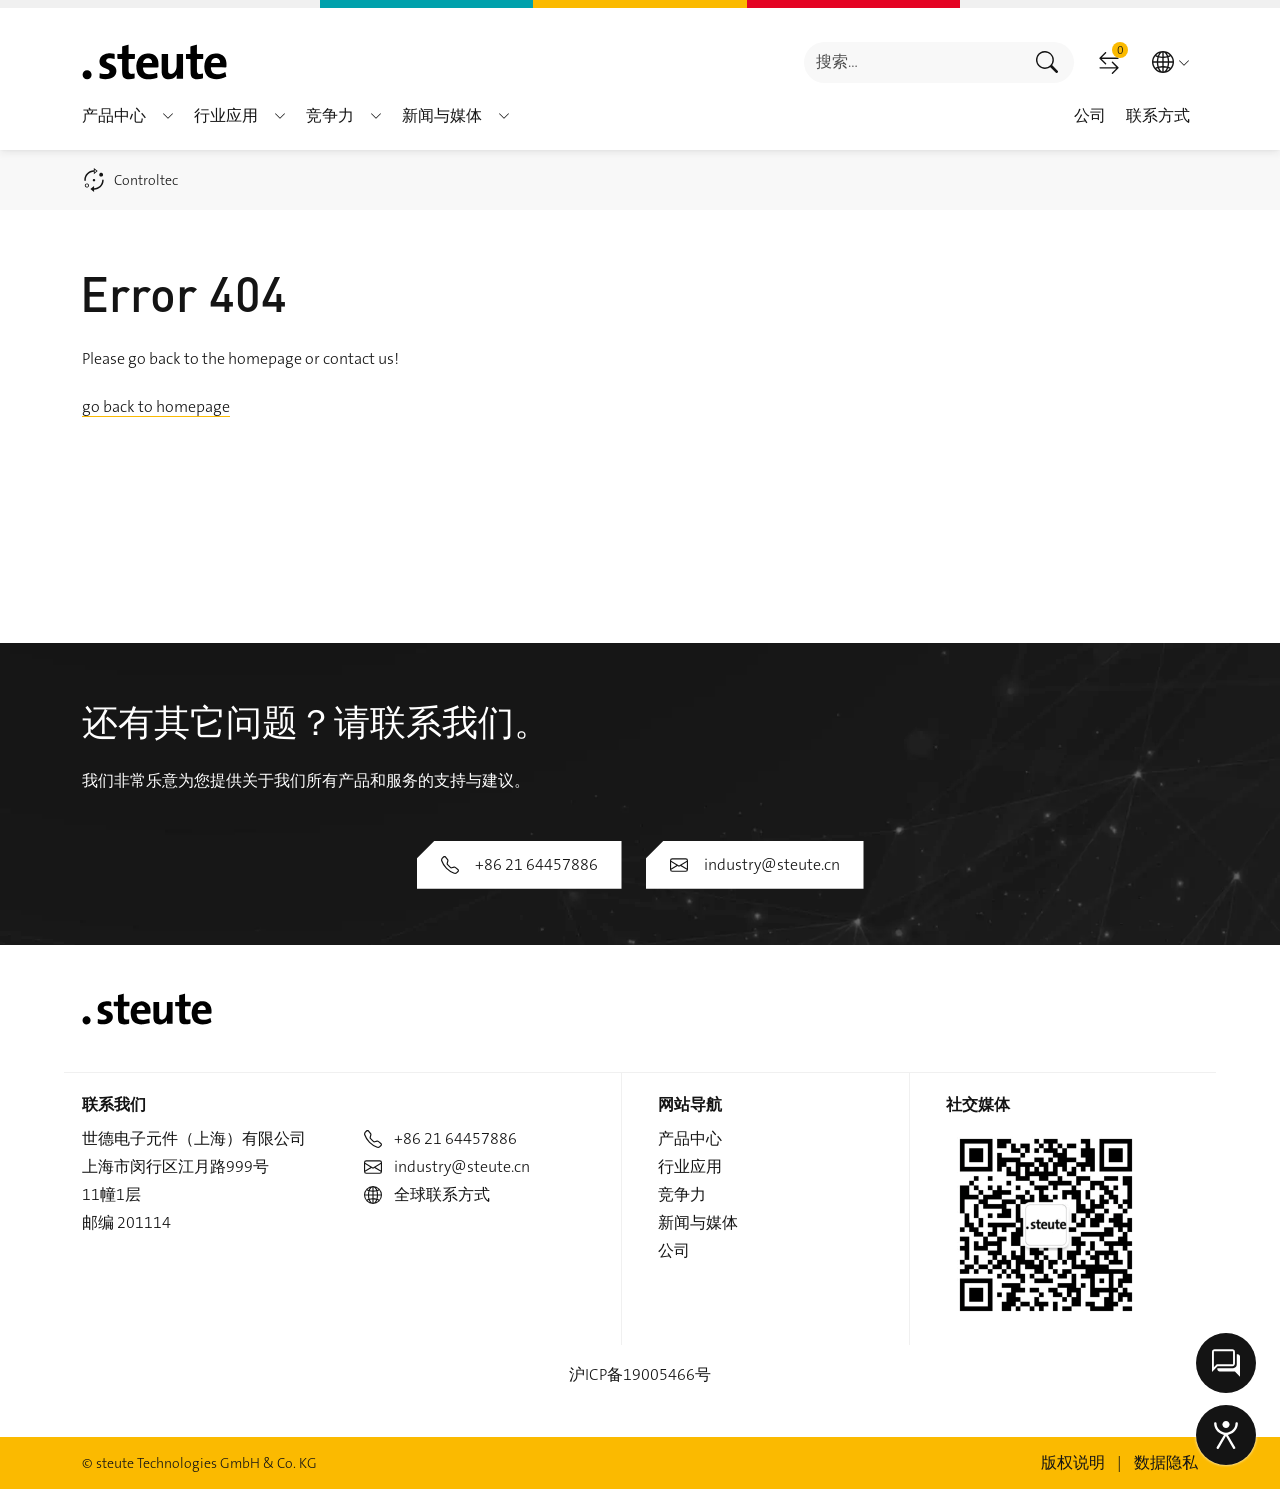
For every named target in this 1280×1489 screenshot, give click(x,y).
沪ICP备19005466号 (640, 1374)
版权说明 (1073, 1462)
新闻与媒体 (698, 1222)
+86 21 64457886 (519, 864)
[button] (168, 116)
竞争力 (682, 1194)
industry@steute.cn (755, 864)
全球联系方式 (427, 1194)
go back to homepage (156, 406)
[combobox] (912, 62)
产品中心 (690, 1138)
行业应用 (690, 1166)
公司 (674, 1250)
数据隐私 (1166, 1462)
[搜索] (912, 62)
